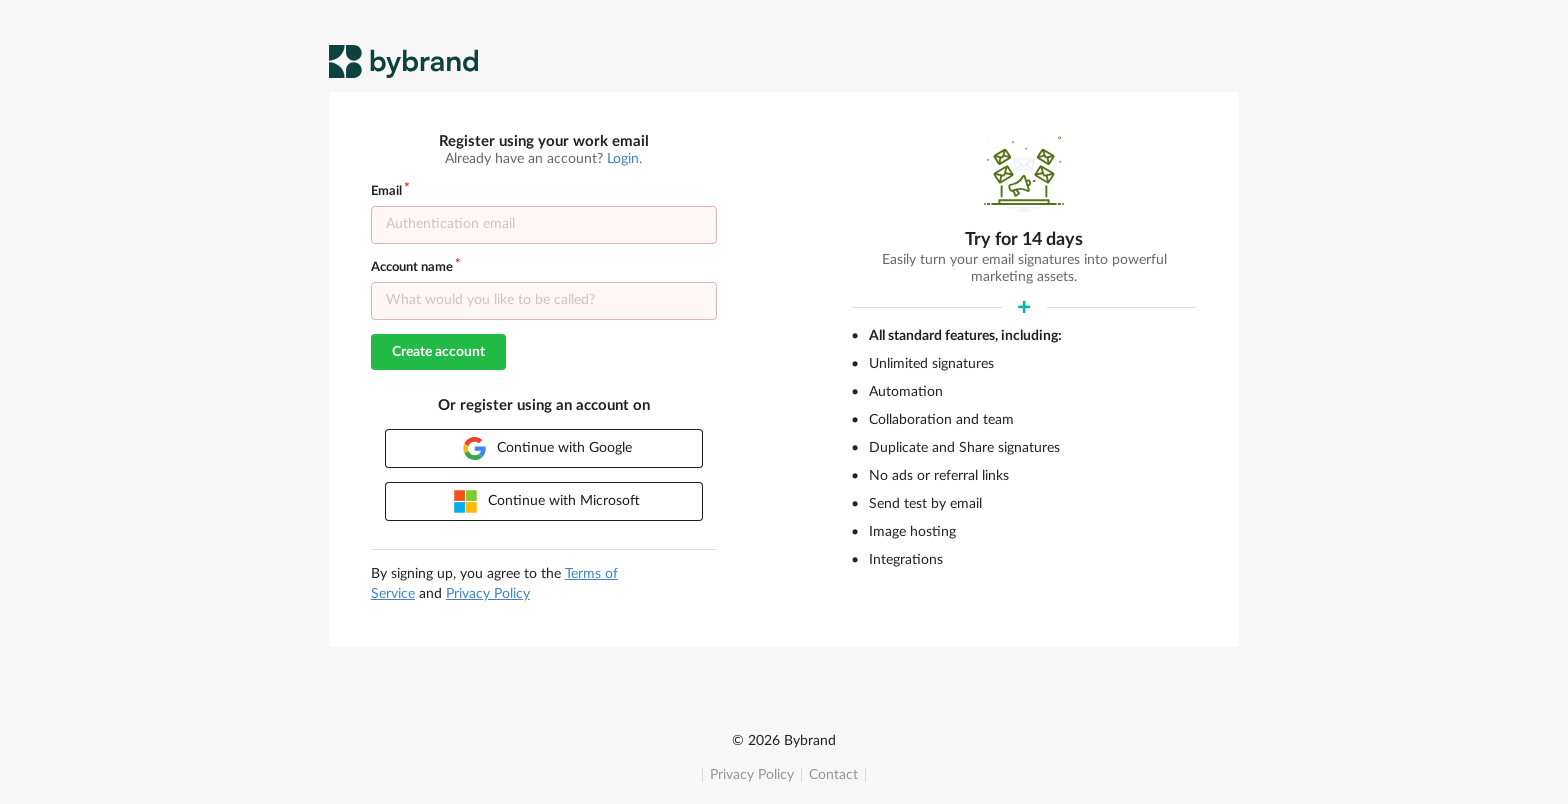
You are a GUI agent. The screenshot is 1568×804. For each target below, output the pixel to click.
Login (623, 159)
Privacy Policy (752, 775)
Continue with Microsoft (547, 501)
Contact (833, 775)
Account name (412, 267)
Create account (438, 352)
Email (386, 191)
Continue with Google (547, 448)
